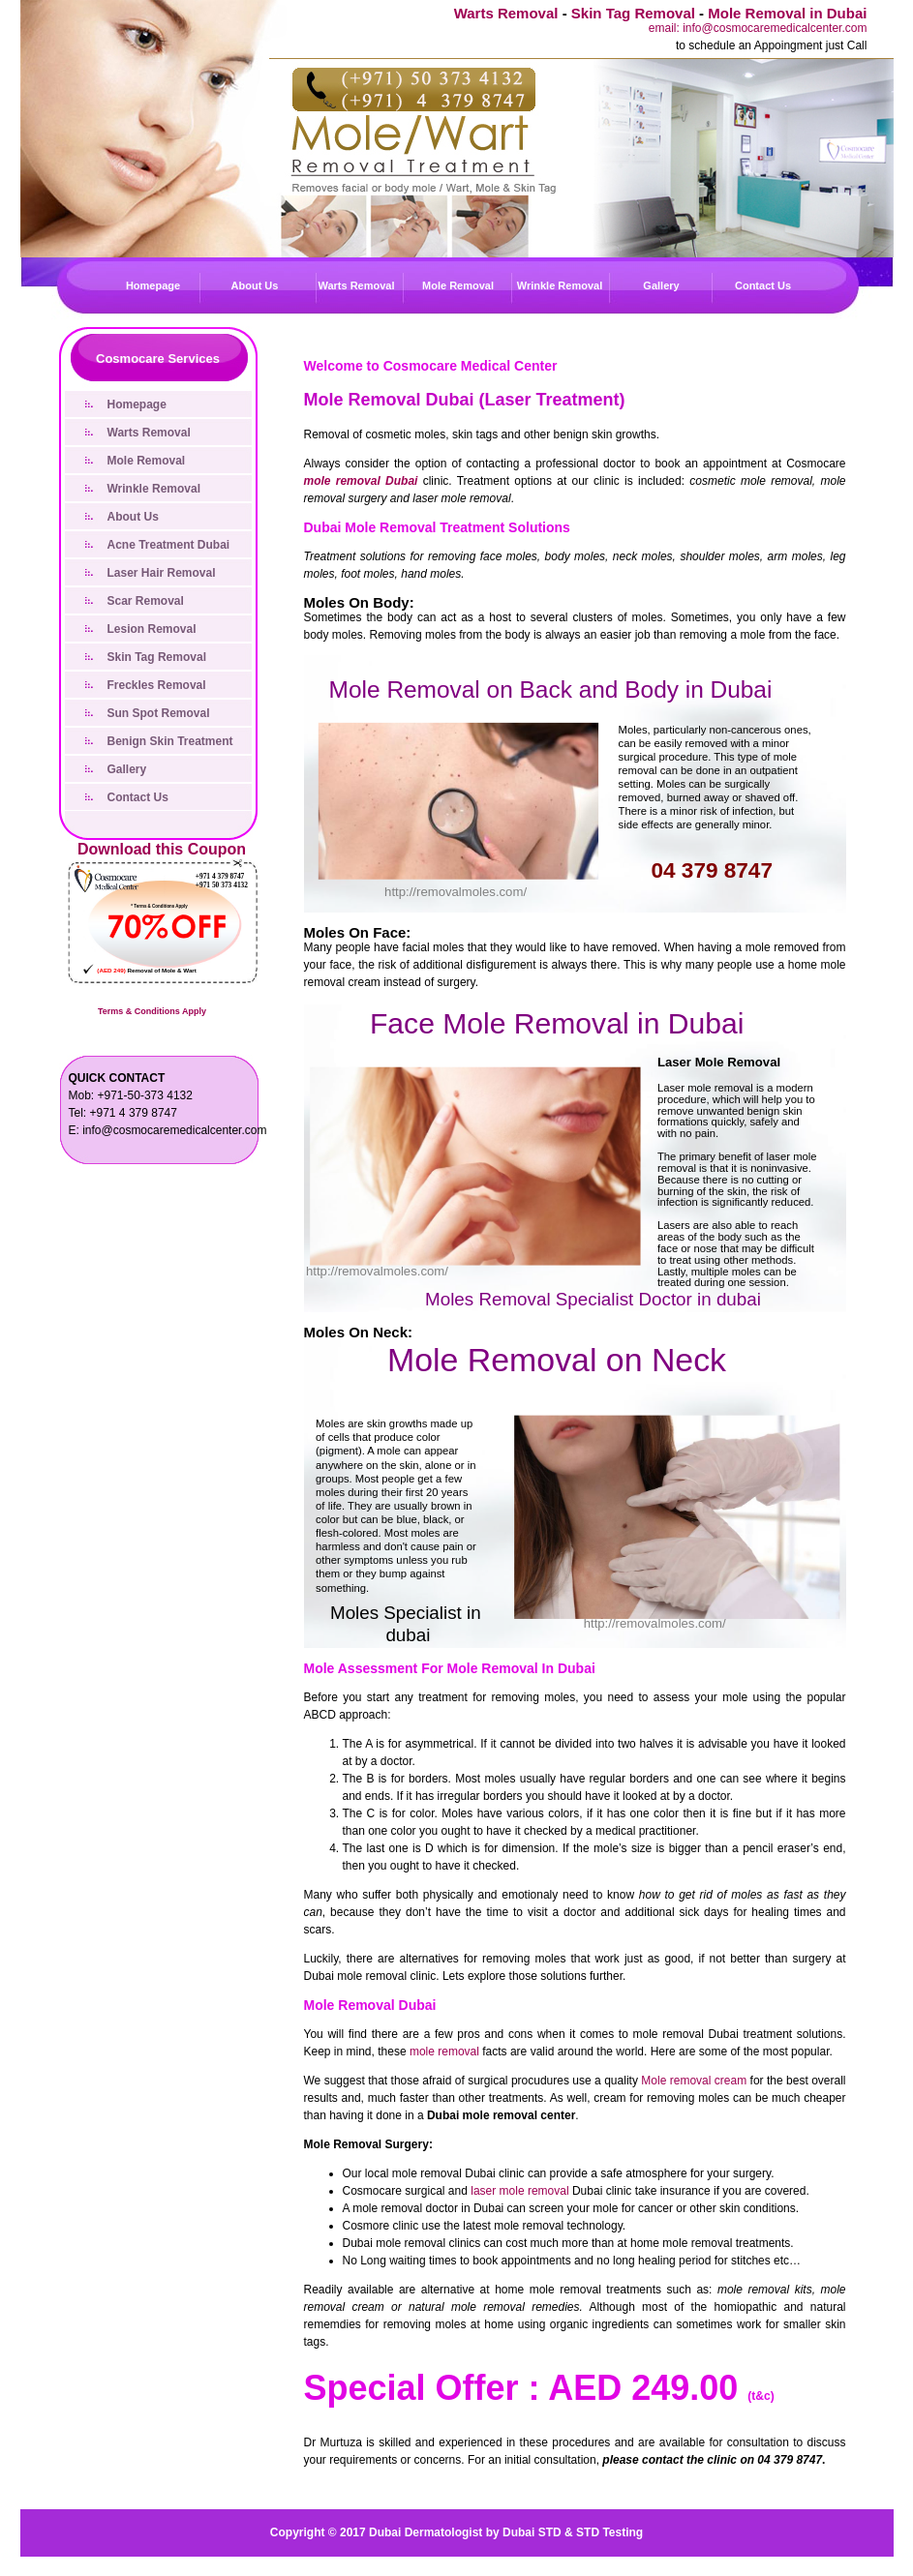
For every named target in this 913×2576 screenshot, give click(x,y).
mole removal (444, 2051)
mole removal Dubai (361, 481)
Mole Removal (458, 285)
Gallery (661, 285)
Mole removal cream (693, 2080)
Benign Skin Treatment (170, 741)
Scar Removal (145, 601)
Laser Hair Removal (161, 573)
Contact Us (763, 285)
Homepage (153, 285)
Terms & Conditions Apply (152, 1011)
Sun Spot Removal (158, 713)
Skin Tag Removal (633, 13)
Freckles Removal (156, 685)
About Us (255, 285)
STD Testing (609, 2532)
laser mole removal (519, 2191)
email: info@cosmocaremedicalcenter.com (758, 28)
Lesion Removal (152, 629)
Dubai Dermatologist (425, 2532)
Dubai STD (532, 2532)
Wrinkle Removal (559, 285)
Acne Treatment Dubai (168, 545)
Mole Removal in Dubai (787, 13)
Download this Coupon (161, 849)
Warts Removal (506, 13)
